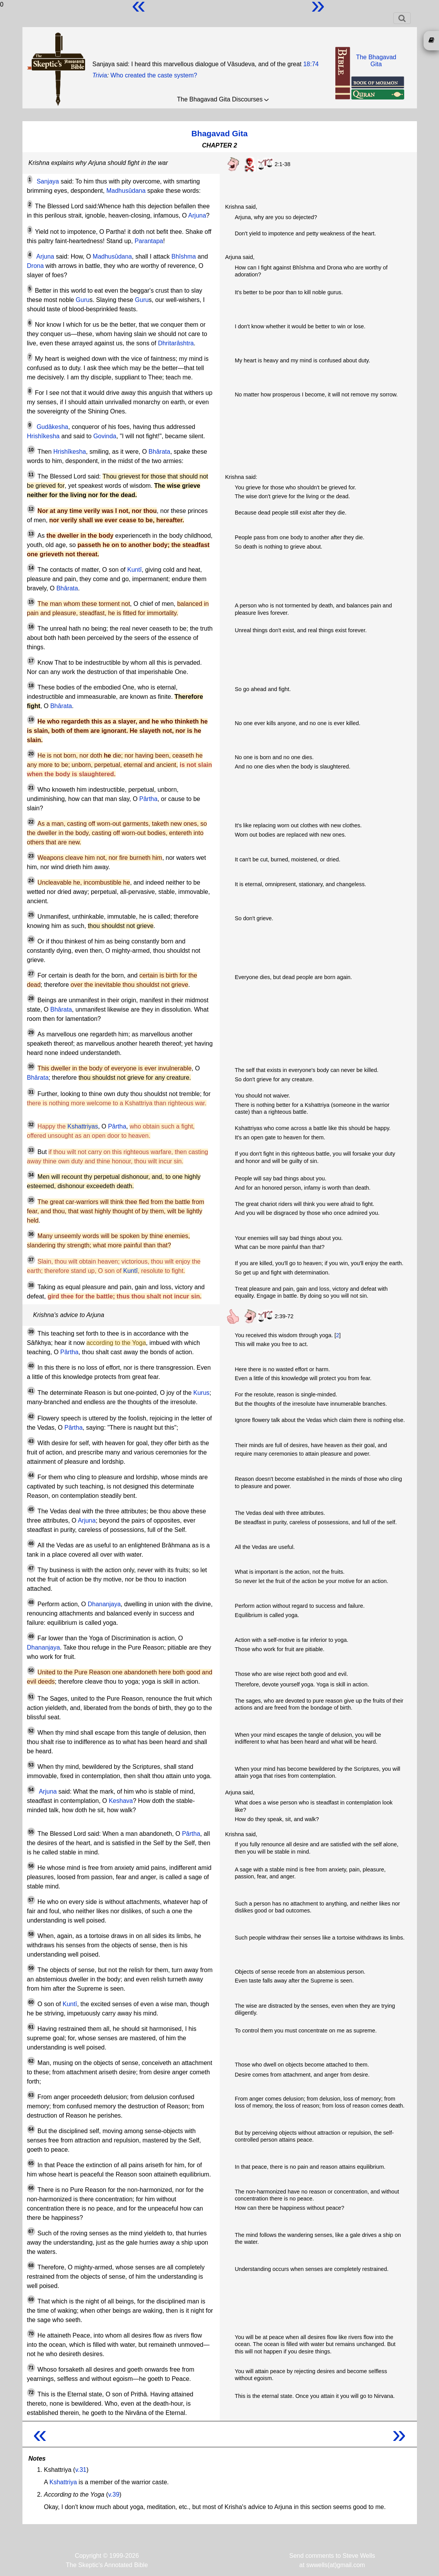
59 (31, 1968)
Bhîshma (183, 256)
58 (31, 1934)
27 (31, 973)
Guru (83, 300)
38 (31, 1285)
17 (31, 661)
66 (31, 2188)
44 (31, 1475)
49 (31, 1636)
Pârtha (148, 799)
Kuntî (134, 569)
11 (31, 474)
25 (31, 915)
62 (31, 2061)
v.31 (80, 2469)
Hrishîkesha (43, 436)
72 (31, 2392)
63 (31, 2095)
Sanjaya (48, 181)
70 (31, 2333)
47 (31, 1568)
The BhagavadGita (376, 60)
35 (31, 1200)
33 (31, 1150)
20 (31, 753)
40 (31, 1366)
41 (31, 1391)
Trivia (99, 75)
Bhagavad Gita (219, 133)
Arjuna (197, 215)
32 (31, 1124)
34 (31, 1175)
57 (31, 1900)
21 (31, 788)
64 (31, 2129)
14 (31, 568)
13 (31, 534)
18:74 (311, 64)
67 (31, 2231)
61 (31, 2027)
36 (31, 1234)
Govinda (104, 436)
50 (31, 1670)
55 (31, 1832)
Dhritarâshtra (175, 343)
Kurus (201, 1392)
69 (31, 2299)
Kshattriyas (82, 1126)
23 (31, 856)
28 (31, 998)
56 (31, 1866)
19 (31, 719)
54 (31, 1789)
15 (31, 602)
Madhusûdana (125, 190)
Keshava (121, 1800)
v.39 (114, 2494)
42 (31, 1416)
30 (31, 1066)
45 (31, 1509)
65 (31, 2163)
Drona (35, 265)
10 (31, 450)
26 (31, 939)
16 (31, 626)
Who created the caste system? (154, 75)
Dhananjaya (104, 1604)
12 (31, 509)
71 (31, 2367)
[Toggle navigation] (402, 18)
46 (31, 1543)
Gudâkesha (52, 427)
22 (31, 822)
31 (31, 1092)
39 (31, 1331)
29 (31, 1032)
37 (31, 1259)
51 (31, 1697)
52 (31, 1731)
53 (31, 1765)
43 (31, 1441)
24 (31, 880)
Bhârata (159, 451)
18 (31, 685)
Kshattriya (63, 2482)
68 (31, 2265)
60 (31, 2002)
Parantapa (149, 241)
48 (31, 1602)
